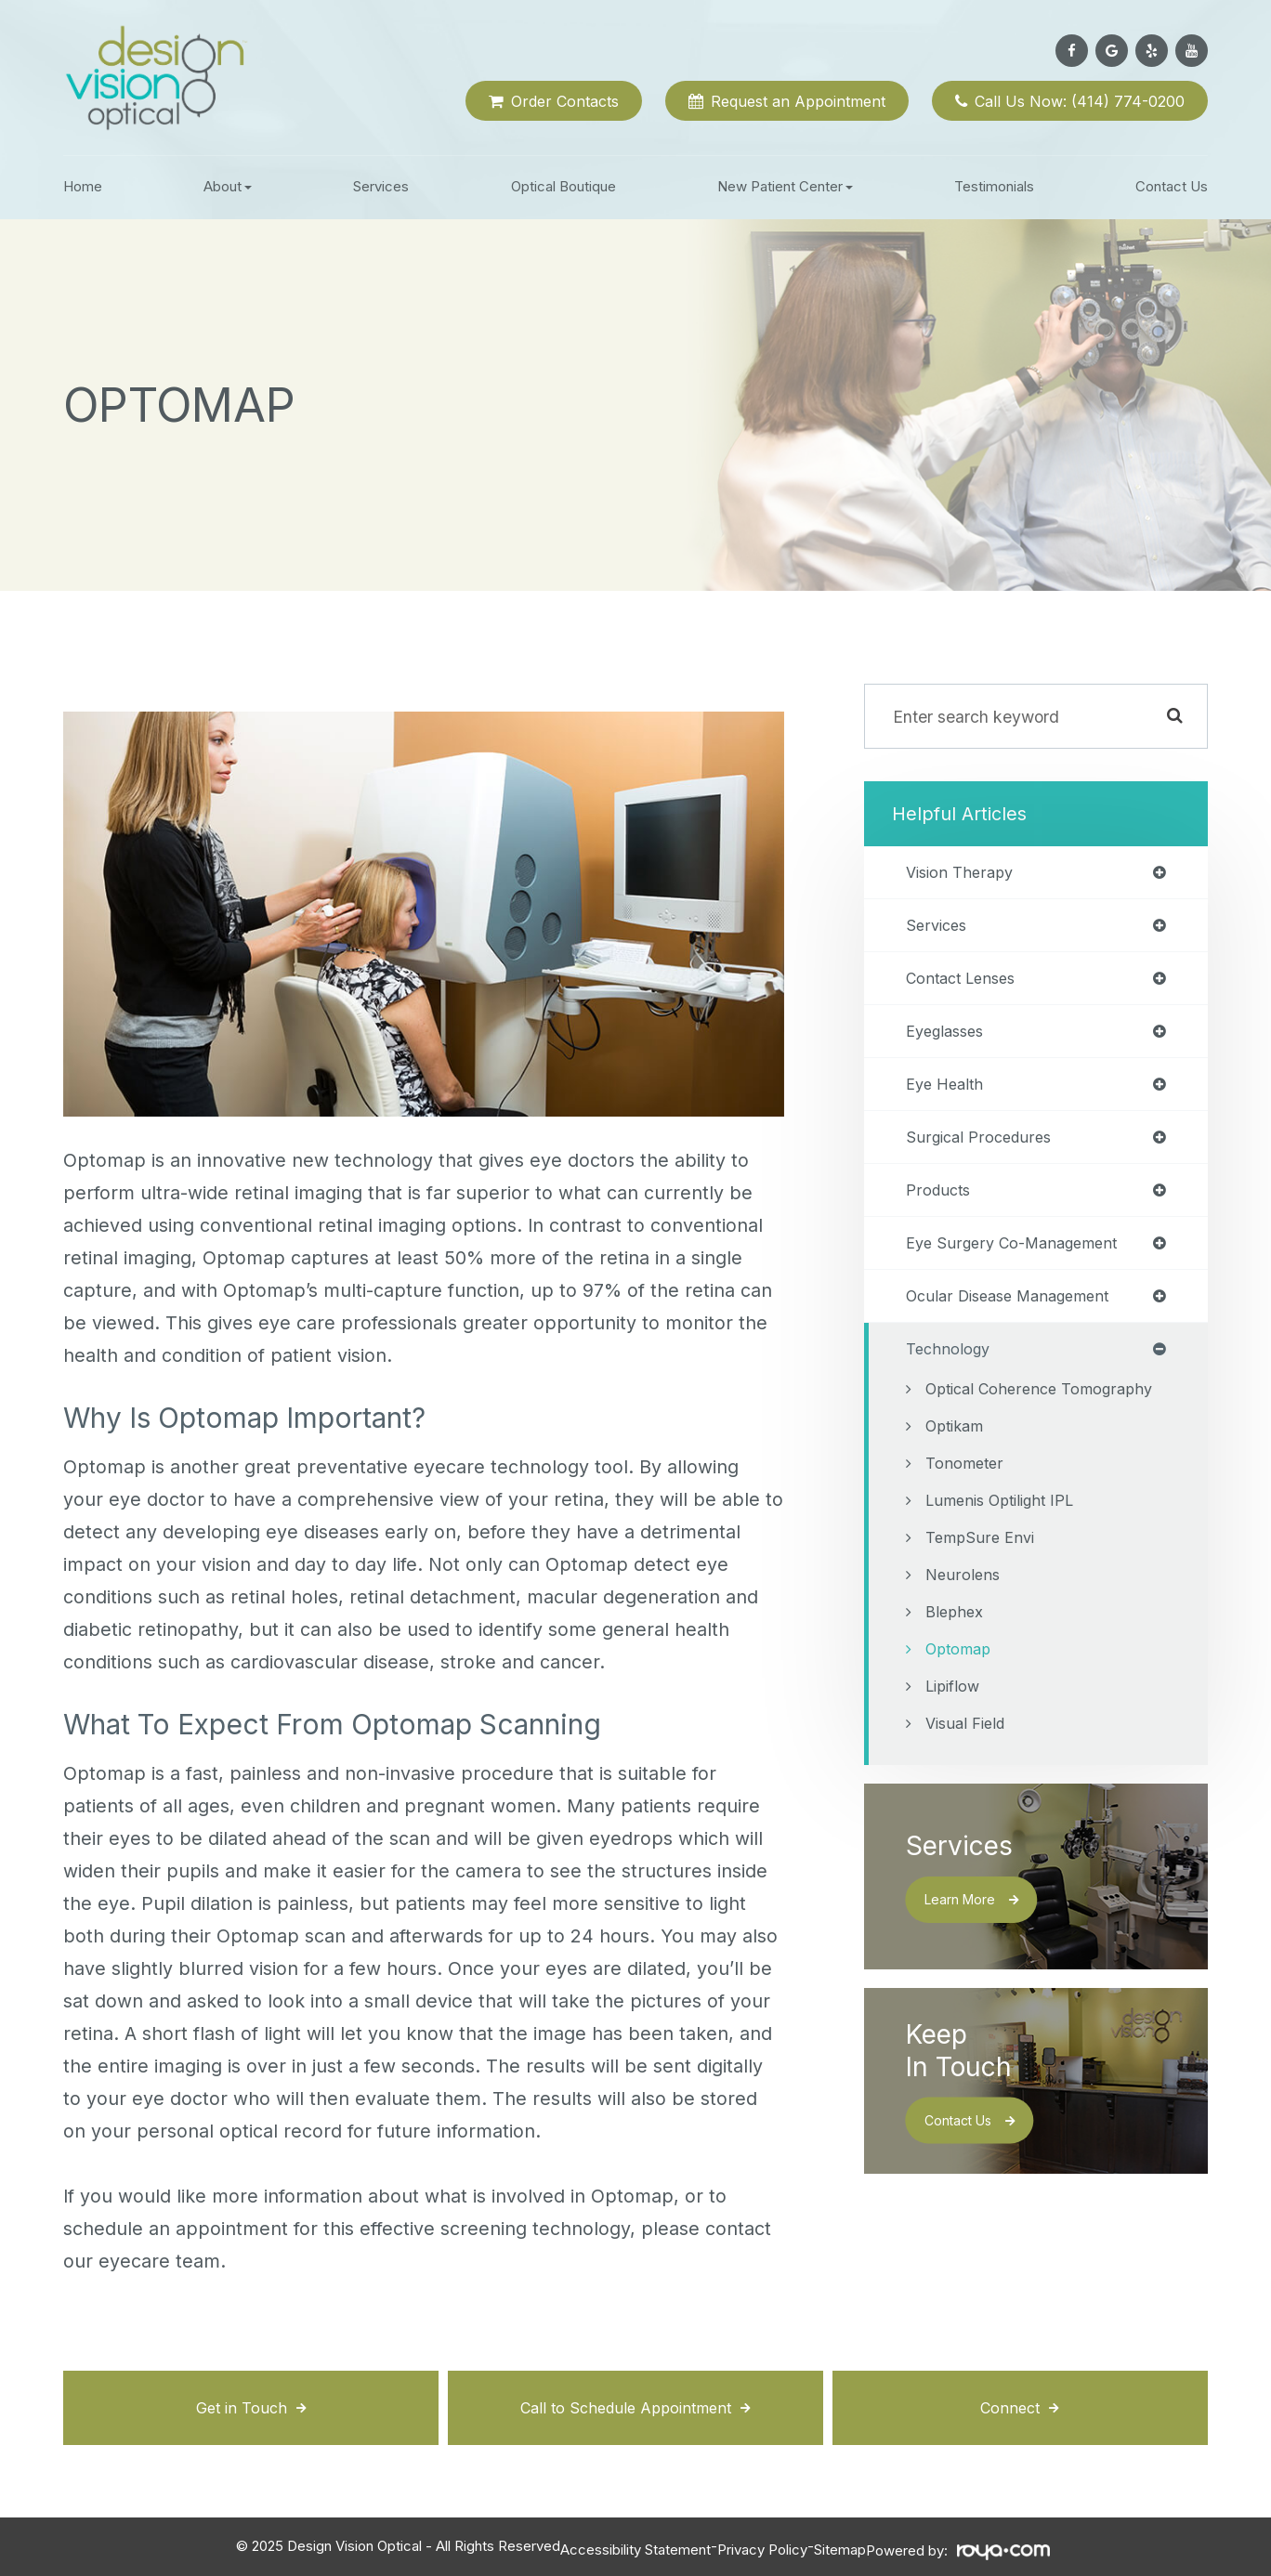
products (941, 1201)
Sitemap (840, 2546)
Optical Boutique (563, 186)
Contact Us (1171, 186)
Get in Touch (241, 2407)
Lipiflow (955, 1731)
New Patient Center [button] (785, 186)
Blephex (955, 1657)
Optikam (957, 1471)
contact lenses (966, 982)
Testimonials (994, 186)
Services (381, 186)
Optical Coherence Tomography (996, 1420)
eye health (947, 1092)
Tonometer (967, 1508)
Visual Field (969, 1768)
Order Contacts (565, 101)
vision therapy (963, 873)
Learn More (969, 1945)
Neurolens (964, 1619)
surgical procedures (983, 1146)
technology (951, 1365)
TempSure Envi (982, 1582)
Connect (1010, 2407)
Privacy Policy (762, 2546)
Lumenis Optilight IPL (1006, 1545)
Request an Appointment (798, 101)
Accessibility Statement (635, 2546)
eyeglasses (949, 1037)
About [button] (227, 186)
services (938, 928)
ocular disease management (1016, 1310)
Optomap (960, 1694)
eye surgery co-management (1020, 1256)
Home (82, 186)
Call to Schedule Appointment (626, 2407)
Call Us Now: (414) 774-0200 (1080, 101)
